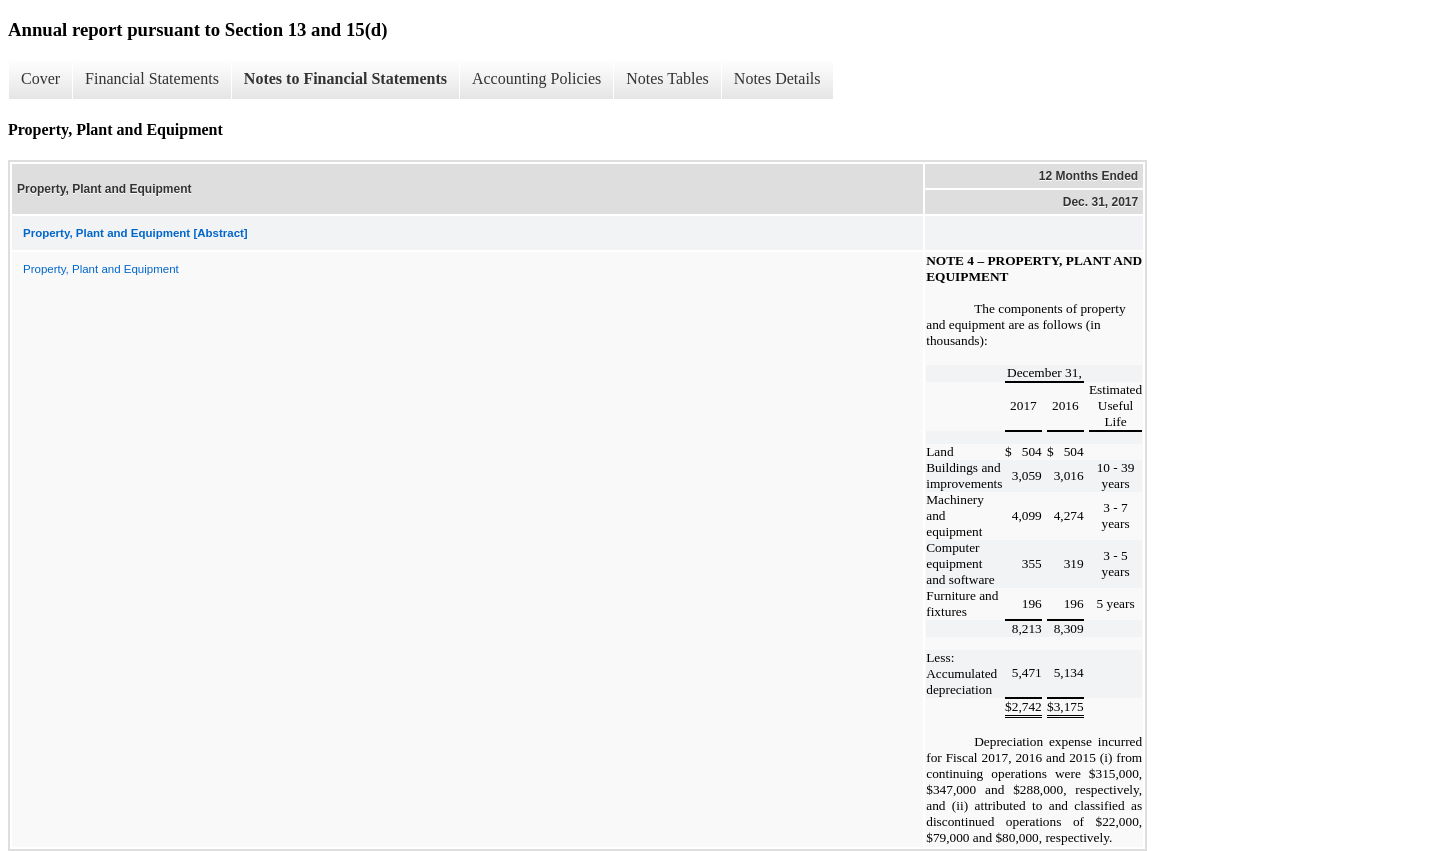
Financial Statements (152, 78)
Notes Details (777, 78)
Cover (40, 78)
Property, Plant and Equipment (101, 269)
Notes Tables (667, 78)
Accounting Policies (536, 78)
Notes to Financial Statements (345, 78)
